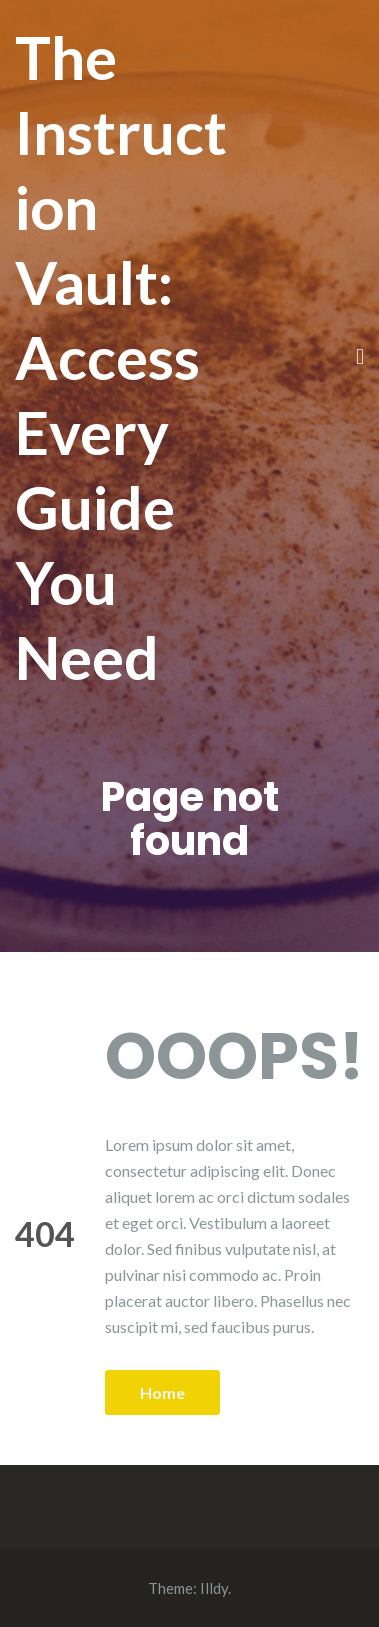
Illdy (214, 1588)
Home (162, 1392)
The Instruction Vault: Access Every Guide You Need (121, 357)
